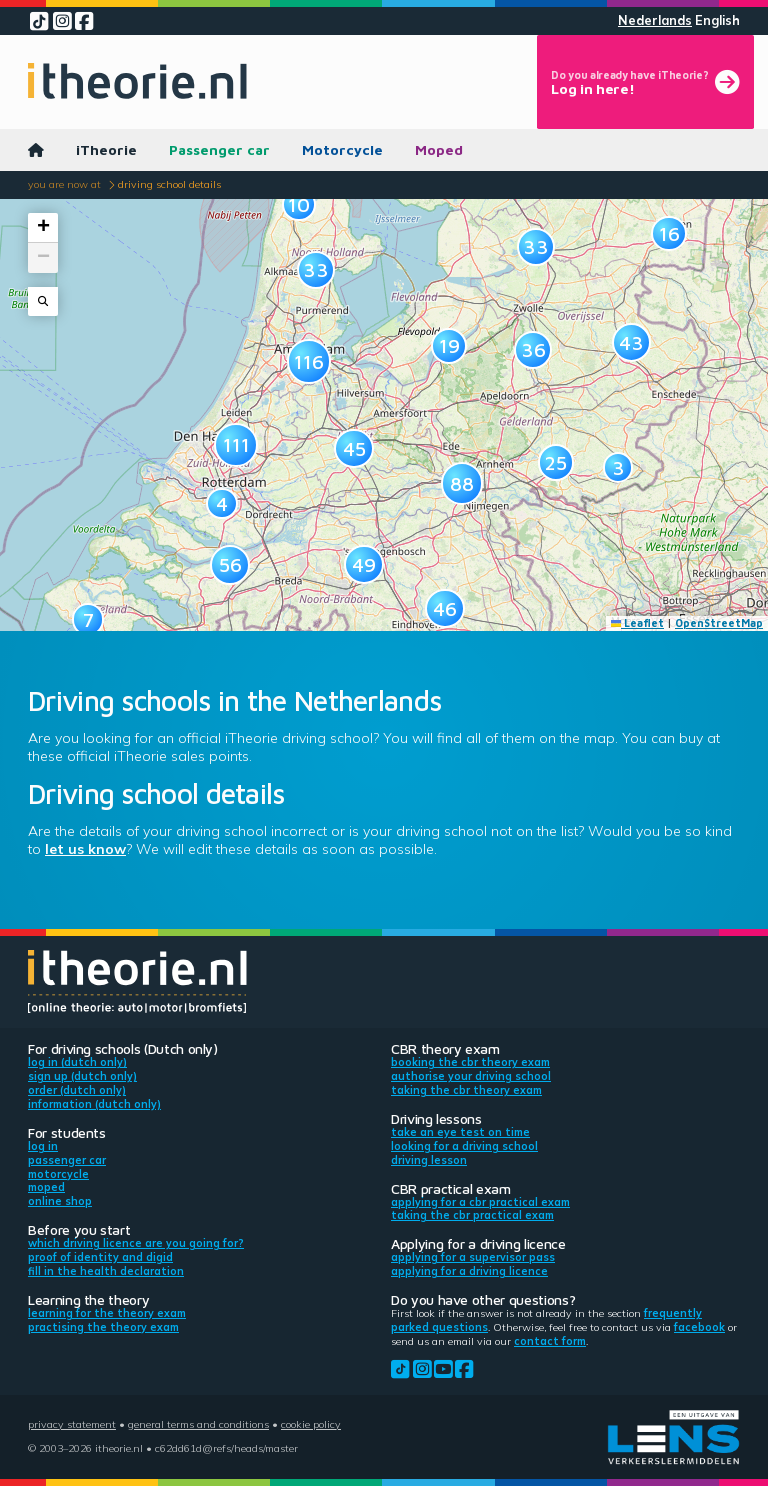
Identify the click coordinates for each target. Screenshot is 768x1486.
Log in (43, 1146)
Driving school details (169, 184)
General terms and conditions (198, 1424)
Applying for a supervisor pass (473, 1257)
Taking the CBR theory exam (466, 1090)
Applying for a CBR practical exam (480, 1202)
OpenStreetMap (719, 623)
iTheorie (106, 149)
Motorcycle (342, 149)
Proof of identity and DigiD (100, 1257)
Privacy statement (72, 1424)
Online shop (60, 1201)
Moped (439, 149)
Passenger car (219, 149)
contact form (550, 1341)
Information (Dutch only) (94, 1104)
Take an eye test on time (460, 1132)
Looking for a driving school (464, 1146)
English (717, 20)
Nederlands (655, 20)
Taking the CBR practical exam (472, 1215)
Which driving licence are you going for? (136, 1243)
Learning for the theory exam (107, 1313)
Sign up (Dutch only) (82, 1076)
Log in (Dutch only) (77, 1062)
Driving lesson (429, 1160)
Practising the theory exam (103, 1327)
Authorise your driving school (471, 1076)
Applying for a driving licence (469, 1271)
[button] (221, 503)
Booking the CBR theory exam (470, 1062)
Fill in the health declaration (106, 1271)
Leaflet (638, 623)
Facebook (699, 1327)
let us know (85, 849)
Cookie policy (311, 1424)
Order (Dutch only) (77, 1090)
